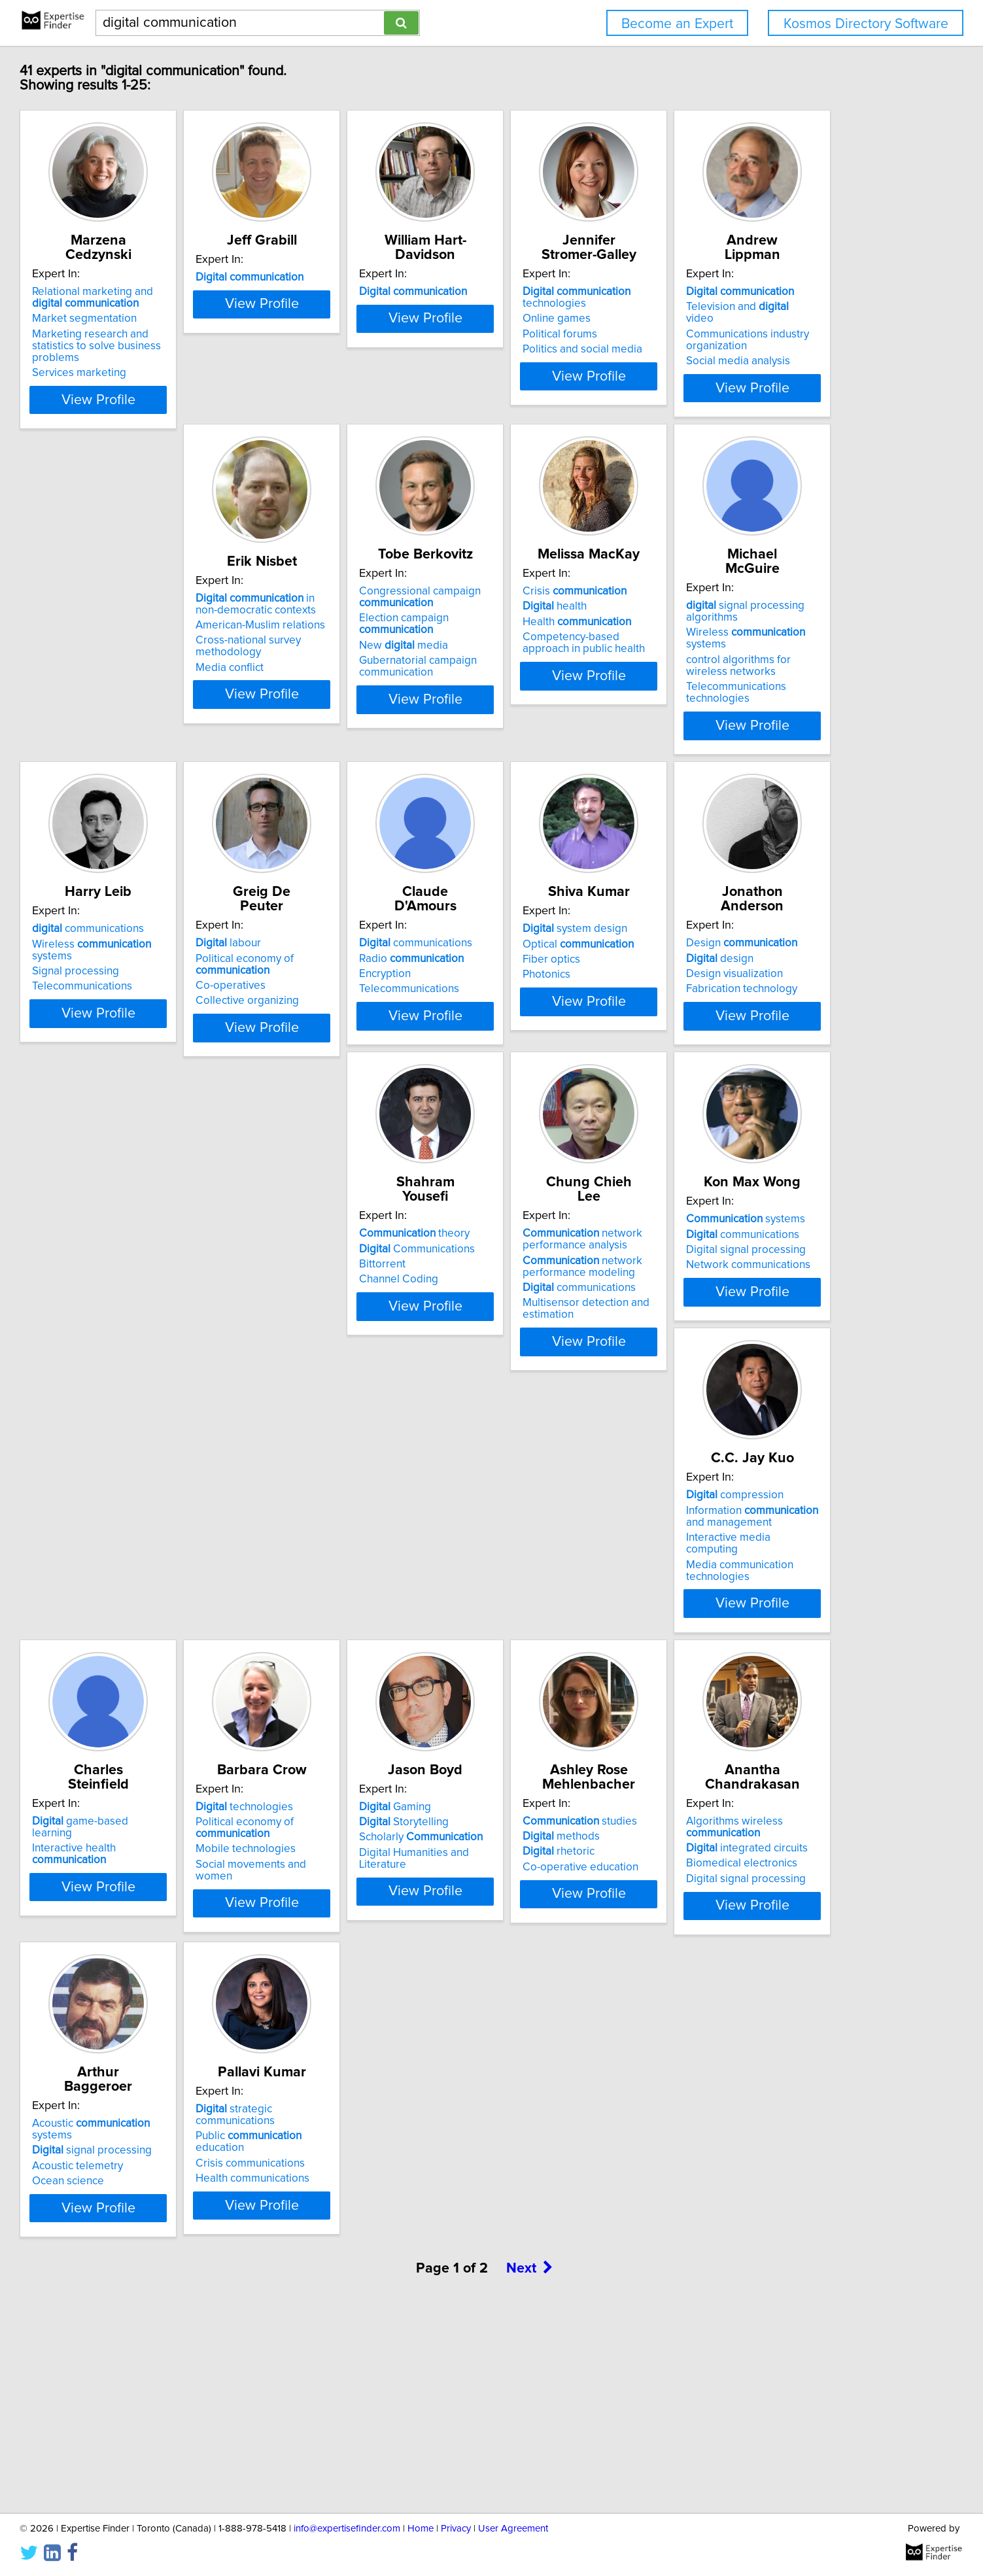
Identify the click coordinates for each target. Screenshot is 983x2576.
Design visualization (356, 1321)
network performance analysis (760, 1296)
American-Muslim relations (373, 658)
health (732, 639)
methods (346, 1971)
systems (171, 1623)
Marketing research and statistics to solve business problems (192, 340)
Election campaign (549, 657)
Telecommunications (358, 1003)
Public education (190, 2304)
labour (537, 957)
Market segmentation (164, 318)
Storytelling (156, 1971)
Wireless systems (192, 984)
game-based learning (573, 1623)
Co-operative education (366, 2002)
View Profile (194, 399)
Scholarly (173, 1987)
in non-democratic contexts (379, 637)
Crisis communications (166, 2320)
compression (356, 1623)
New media (548, 679)
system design (164, 1290)
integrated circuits (565, 1983)
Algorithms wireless (552, 1962)
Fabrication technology (363, 1336)
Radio (752, 972)
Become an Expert (677, 24)
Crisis (752, 624)
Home (420, 2528)
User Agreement (513, 2528)
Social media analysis (164, 682)
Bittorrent (527, 1321)
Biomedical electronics (559, 1998)
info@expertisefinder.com (347, 2528)
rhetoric (344, 1987)
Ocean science (736, 2002)
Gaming (148, 1956)
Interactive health (584, 1638)
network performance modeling (760, 1323)
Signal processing (351, 988)
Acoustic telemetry (745, 1987)
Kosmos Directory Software (866, 24)
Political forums (737, 334)
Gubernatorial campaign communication (563, 700)
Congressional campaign (565, 630)
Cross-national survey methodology (360, 679)
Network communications (174, 1669)
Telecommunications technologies (162, 1032)
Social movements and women (775, 1681)
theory (559, 1290)
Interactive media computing (377, 1666)
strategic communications (191, 2289)
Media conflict (342, 701)
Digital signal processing (172, 1654)
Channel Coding (543, 1336)
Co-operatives (539, 1000)
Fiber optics (140, 1321)
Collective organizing (556, 1015)
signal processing (760, 1971)
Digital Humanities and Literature (191, 2002)
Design (363, 1290)
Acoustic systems (780, 1956)
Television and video (178, 639)
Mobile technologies (750, 1666)
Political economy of (553, 978)
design (341, 1305)
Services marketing (159, 361)
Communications (562, 1305)
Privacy (456, 2528)
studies (365, 1956)
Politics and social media (760, 349)
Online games (734, 318)
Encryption (726, 988)
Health (754, 655)
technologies (754, 297)
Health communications (169, 2335)
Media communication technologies (361, 1686)
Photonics (136, 1336)
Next (529, 2464)
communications (364, 957)
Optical (167, 1305)
